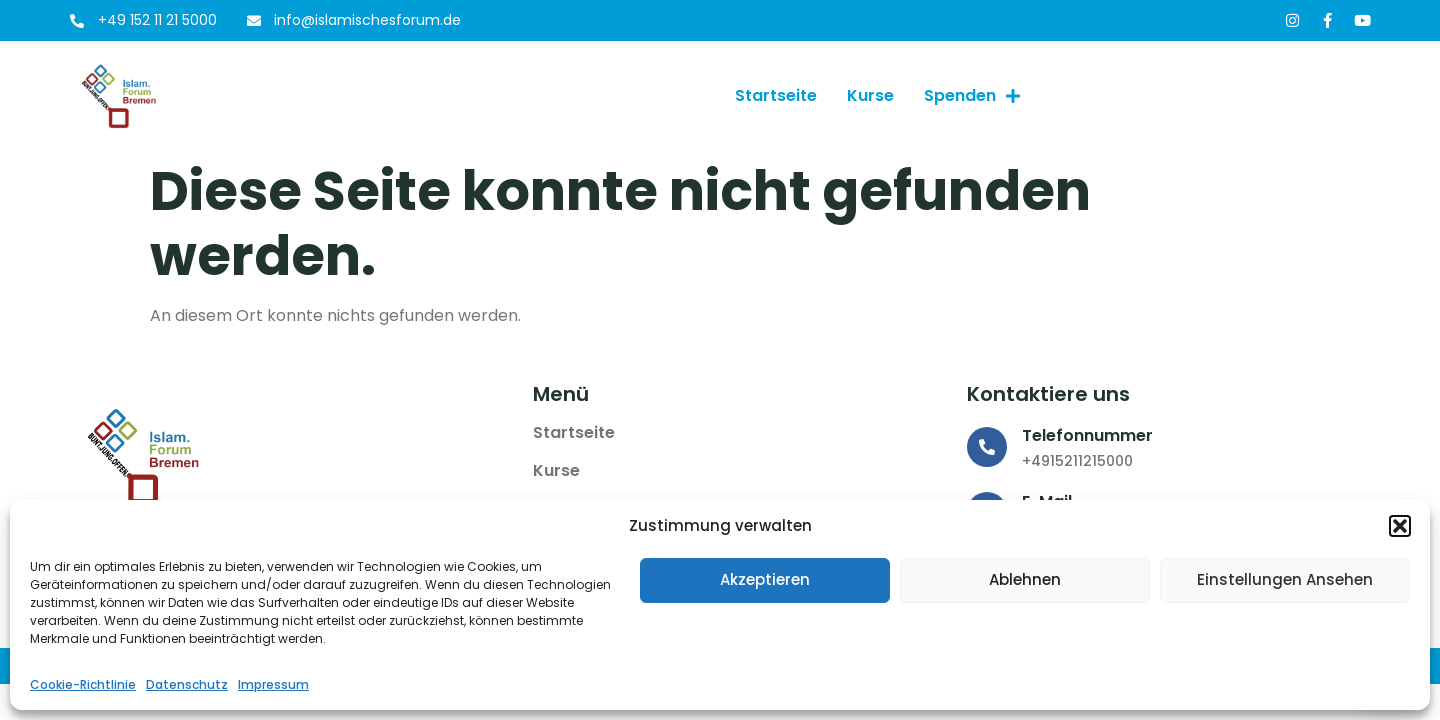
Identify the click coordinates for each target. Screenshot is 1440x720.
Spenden (972, 96)
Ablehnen (1025, 579)
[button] (1400, 526)
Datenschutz (187, 684)
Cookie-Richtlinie (83, 684)
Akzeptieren (765, 579)
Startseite (776, 95)
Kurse (870, 95)
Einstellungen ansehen (1285, 579)
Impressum (273, 684)
